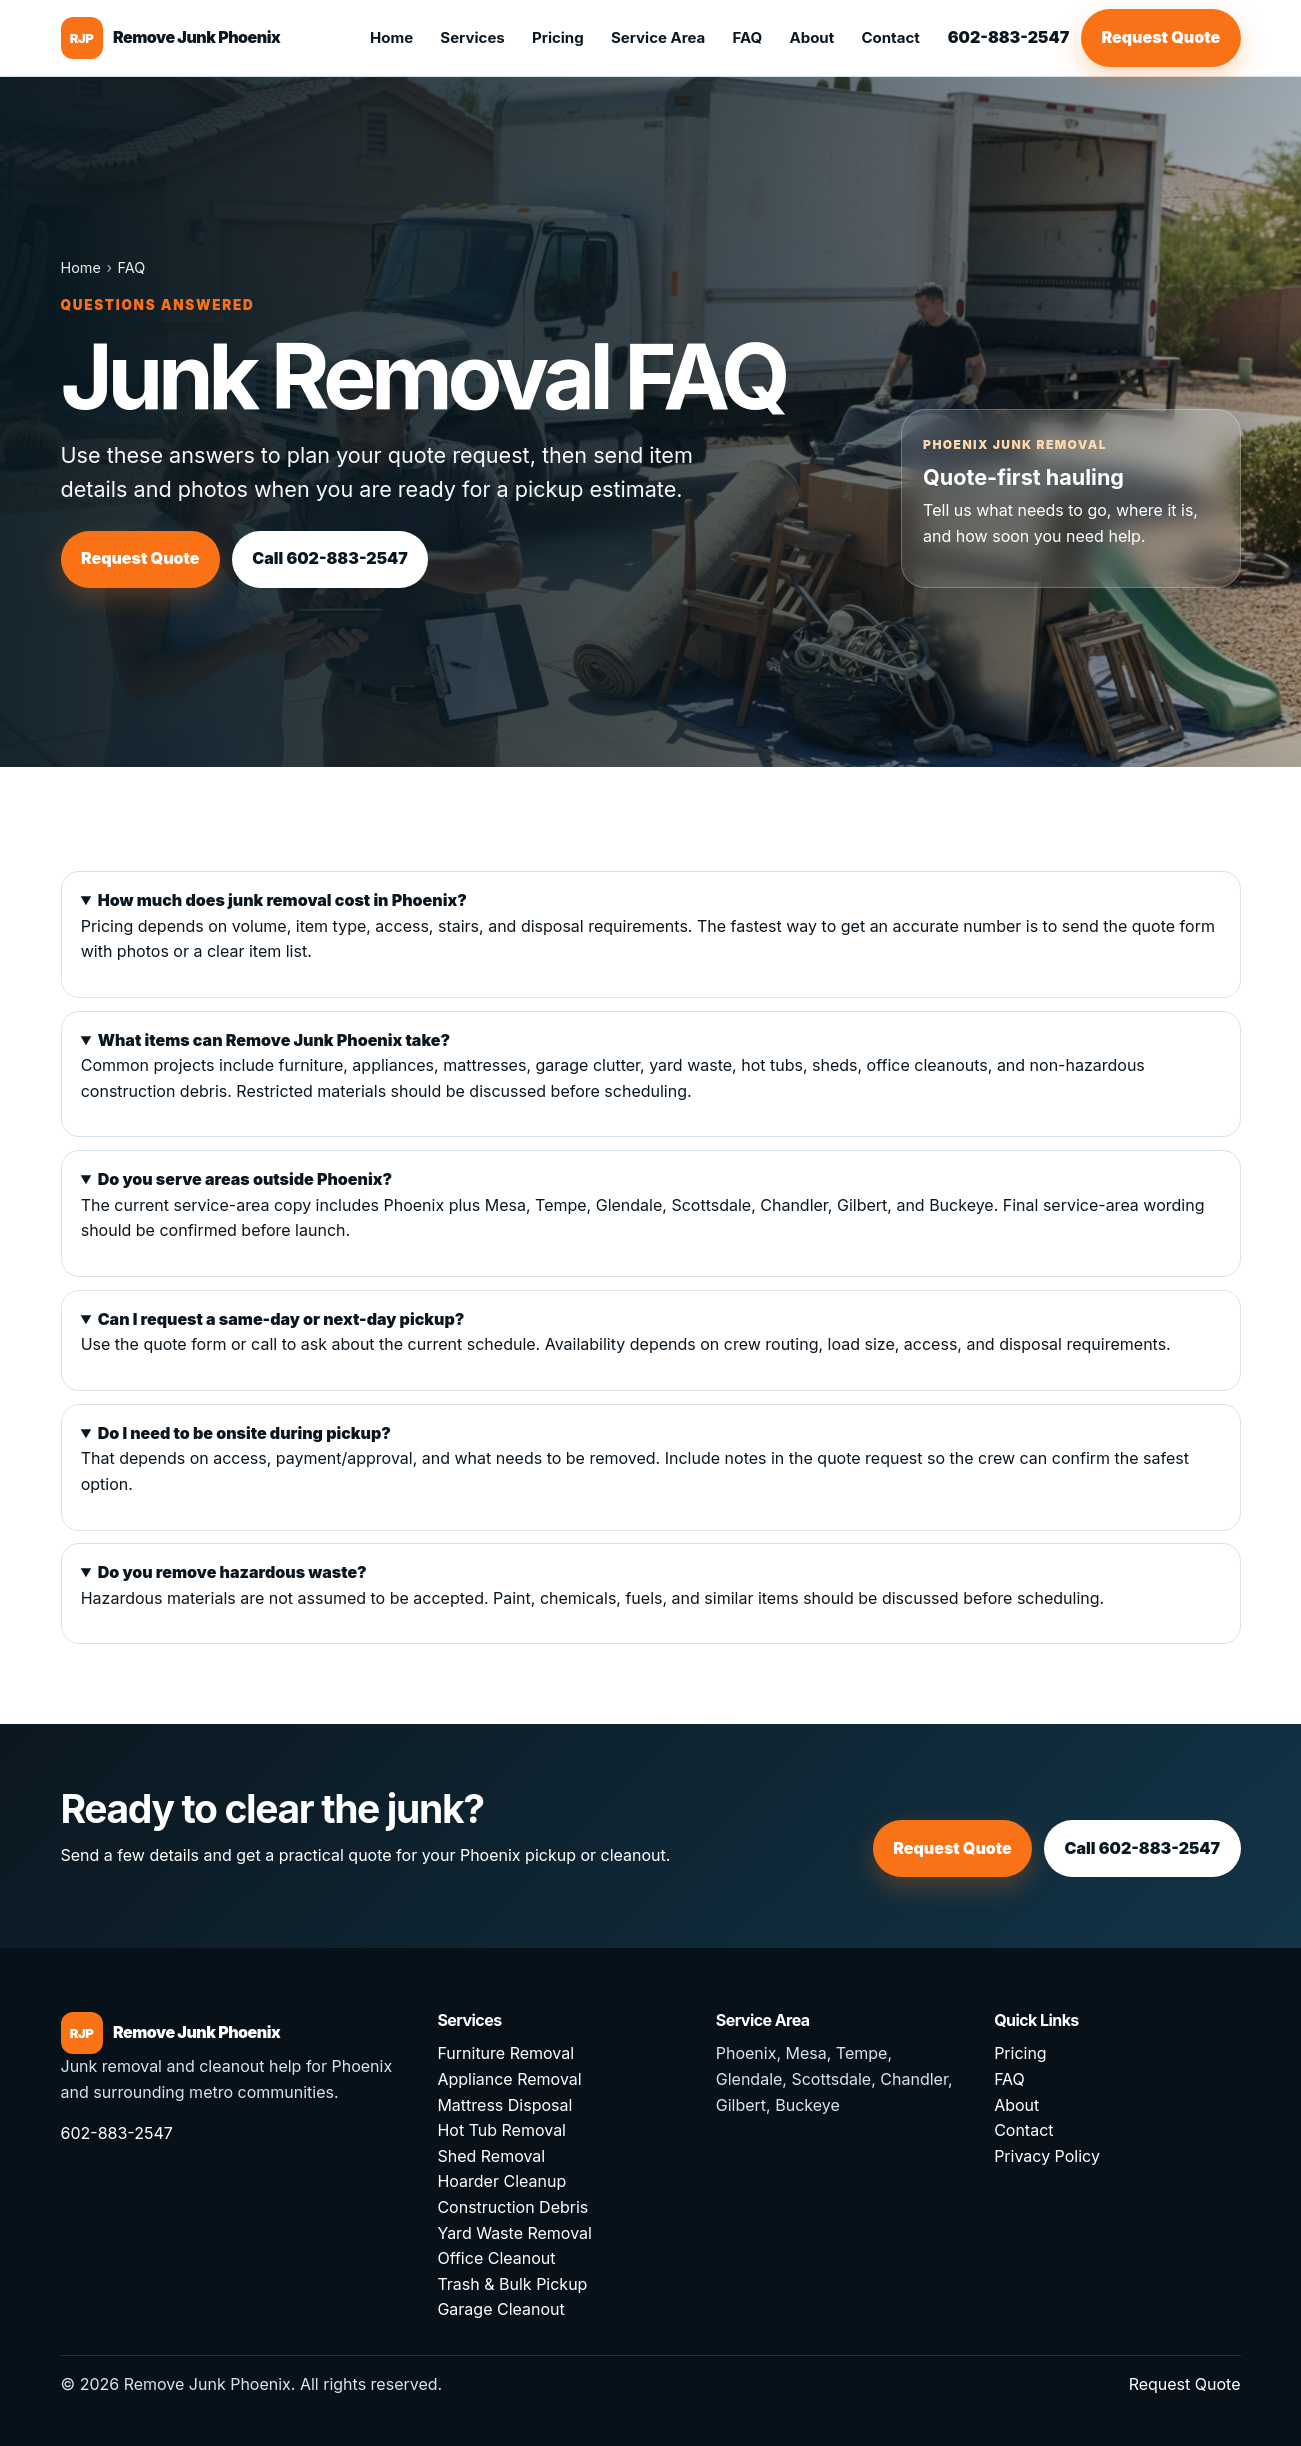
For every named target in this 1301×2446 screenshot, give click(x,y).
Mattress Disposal (504, 2105)
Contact (890, 37)
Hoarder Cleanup (501, 2181)
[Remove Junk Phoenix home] (171, 38)
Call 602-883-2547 (330, 558)
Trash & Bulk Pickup (512, 2284)
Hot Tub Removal (501, 2130)
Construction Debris (512, 2207)
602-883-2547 (1008, 37)
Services (472, 37)
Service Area (658, 37)
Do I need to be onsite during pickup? (244, 1433)
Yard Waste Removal (514, 2233)
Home (391, 37)
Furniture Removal (505, 2053)
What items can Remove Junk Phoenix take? (274, 1040)
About (811, 37)
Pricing (558, 37)
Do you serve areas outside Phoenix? (245, 1179)
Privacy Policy (1047, 2156)
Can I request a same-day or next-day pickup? (281, 1319)
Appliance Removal (509, 2079)
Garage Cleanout (500, 2309)
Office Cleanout (496, 2258)
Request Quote (1161, 37)
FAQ (748, 37)
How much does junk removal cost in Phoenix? (282, 900)
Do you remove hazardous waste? (232, 1572)
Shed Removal (491, 2156)
